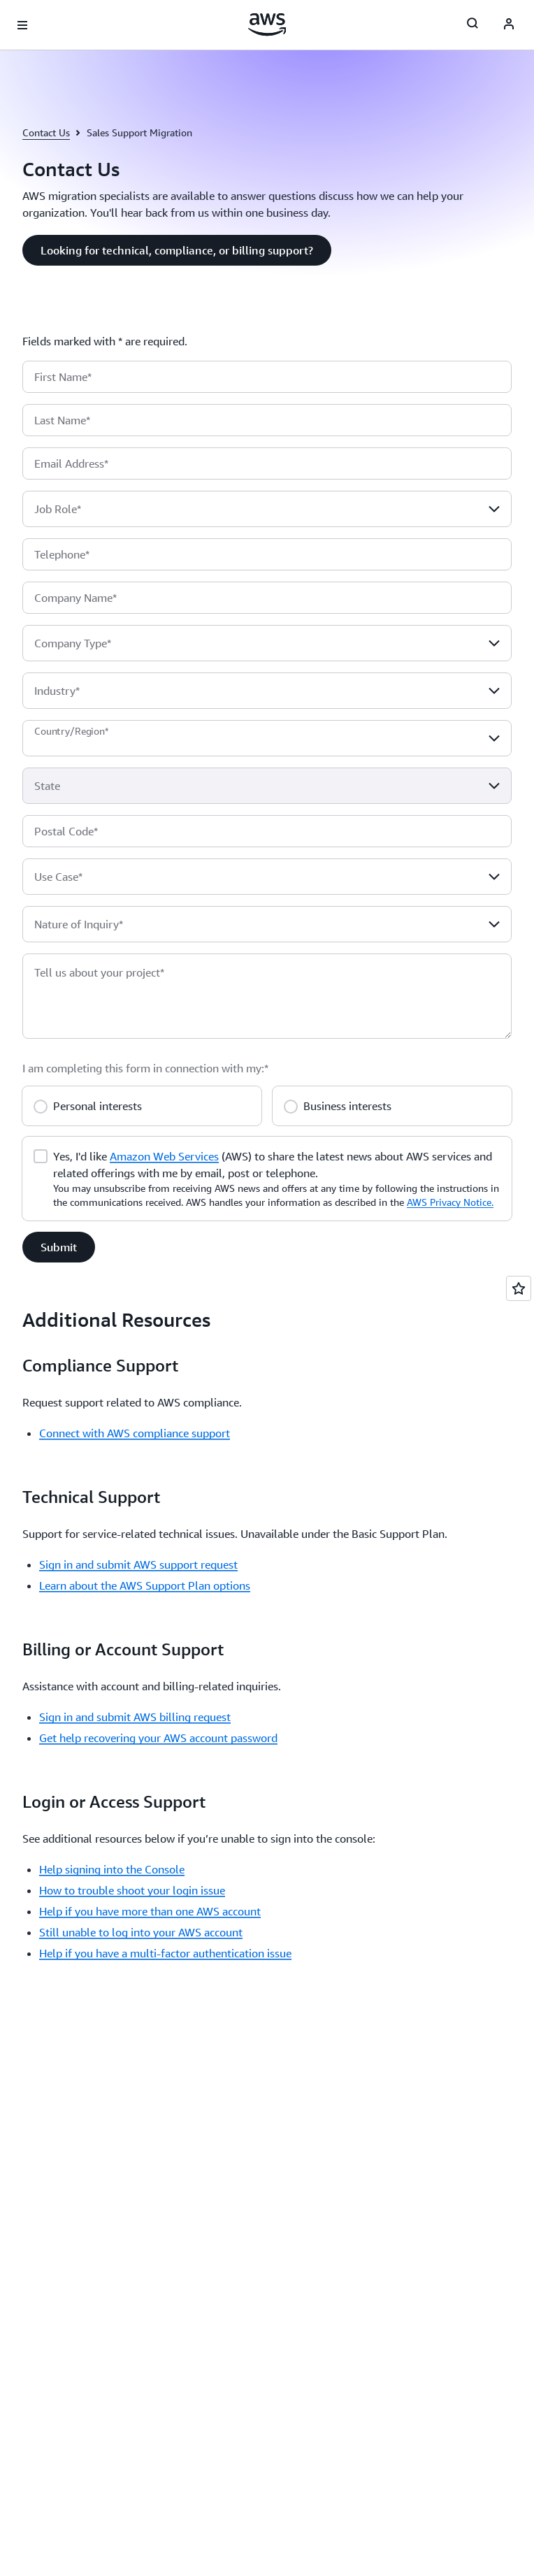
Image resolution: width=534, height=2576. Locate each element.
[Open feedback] (518, 1288)
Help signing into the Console (112, 1869)
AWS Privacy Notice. (450, 1202)
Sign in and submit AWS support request (138, 1564)
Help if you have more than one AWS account (150, 1911)
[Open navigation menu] (22, 25)
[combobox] (267, 509)
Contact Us (46, 132)
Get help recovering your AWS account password (158, 1738)
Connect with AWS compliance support (134, 1433)
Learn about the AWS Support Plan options (144, 1585)
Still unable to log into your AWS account (141, 1932)
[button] (176, 250)
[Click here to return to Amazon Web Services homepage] (267, 24)
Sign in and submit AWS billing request (135, 1717)
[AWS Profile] (509, 25)
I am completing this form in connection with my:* (145, 1068)
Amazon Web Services (164, 1156)
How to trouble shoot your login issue (132, 1890)
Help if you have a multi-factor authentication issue (165, 1953)
